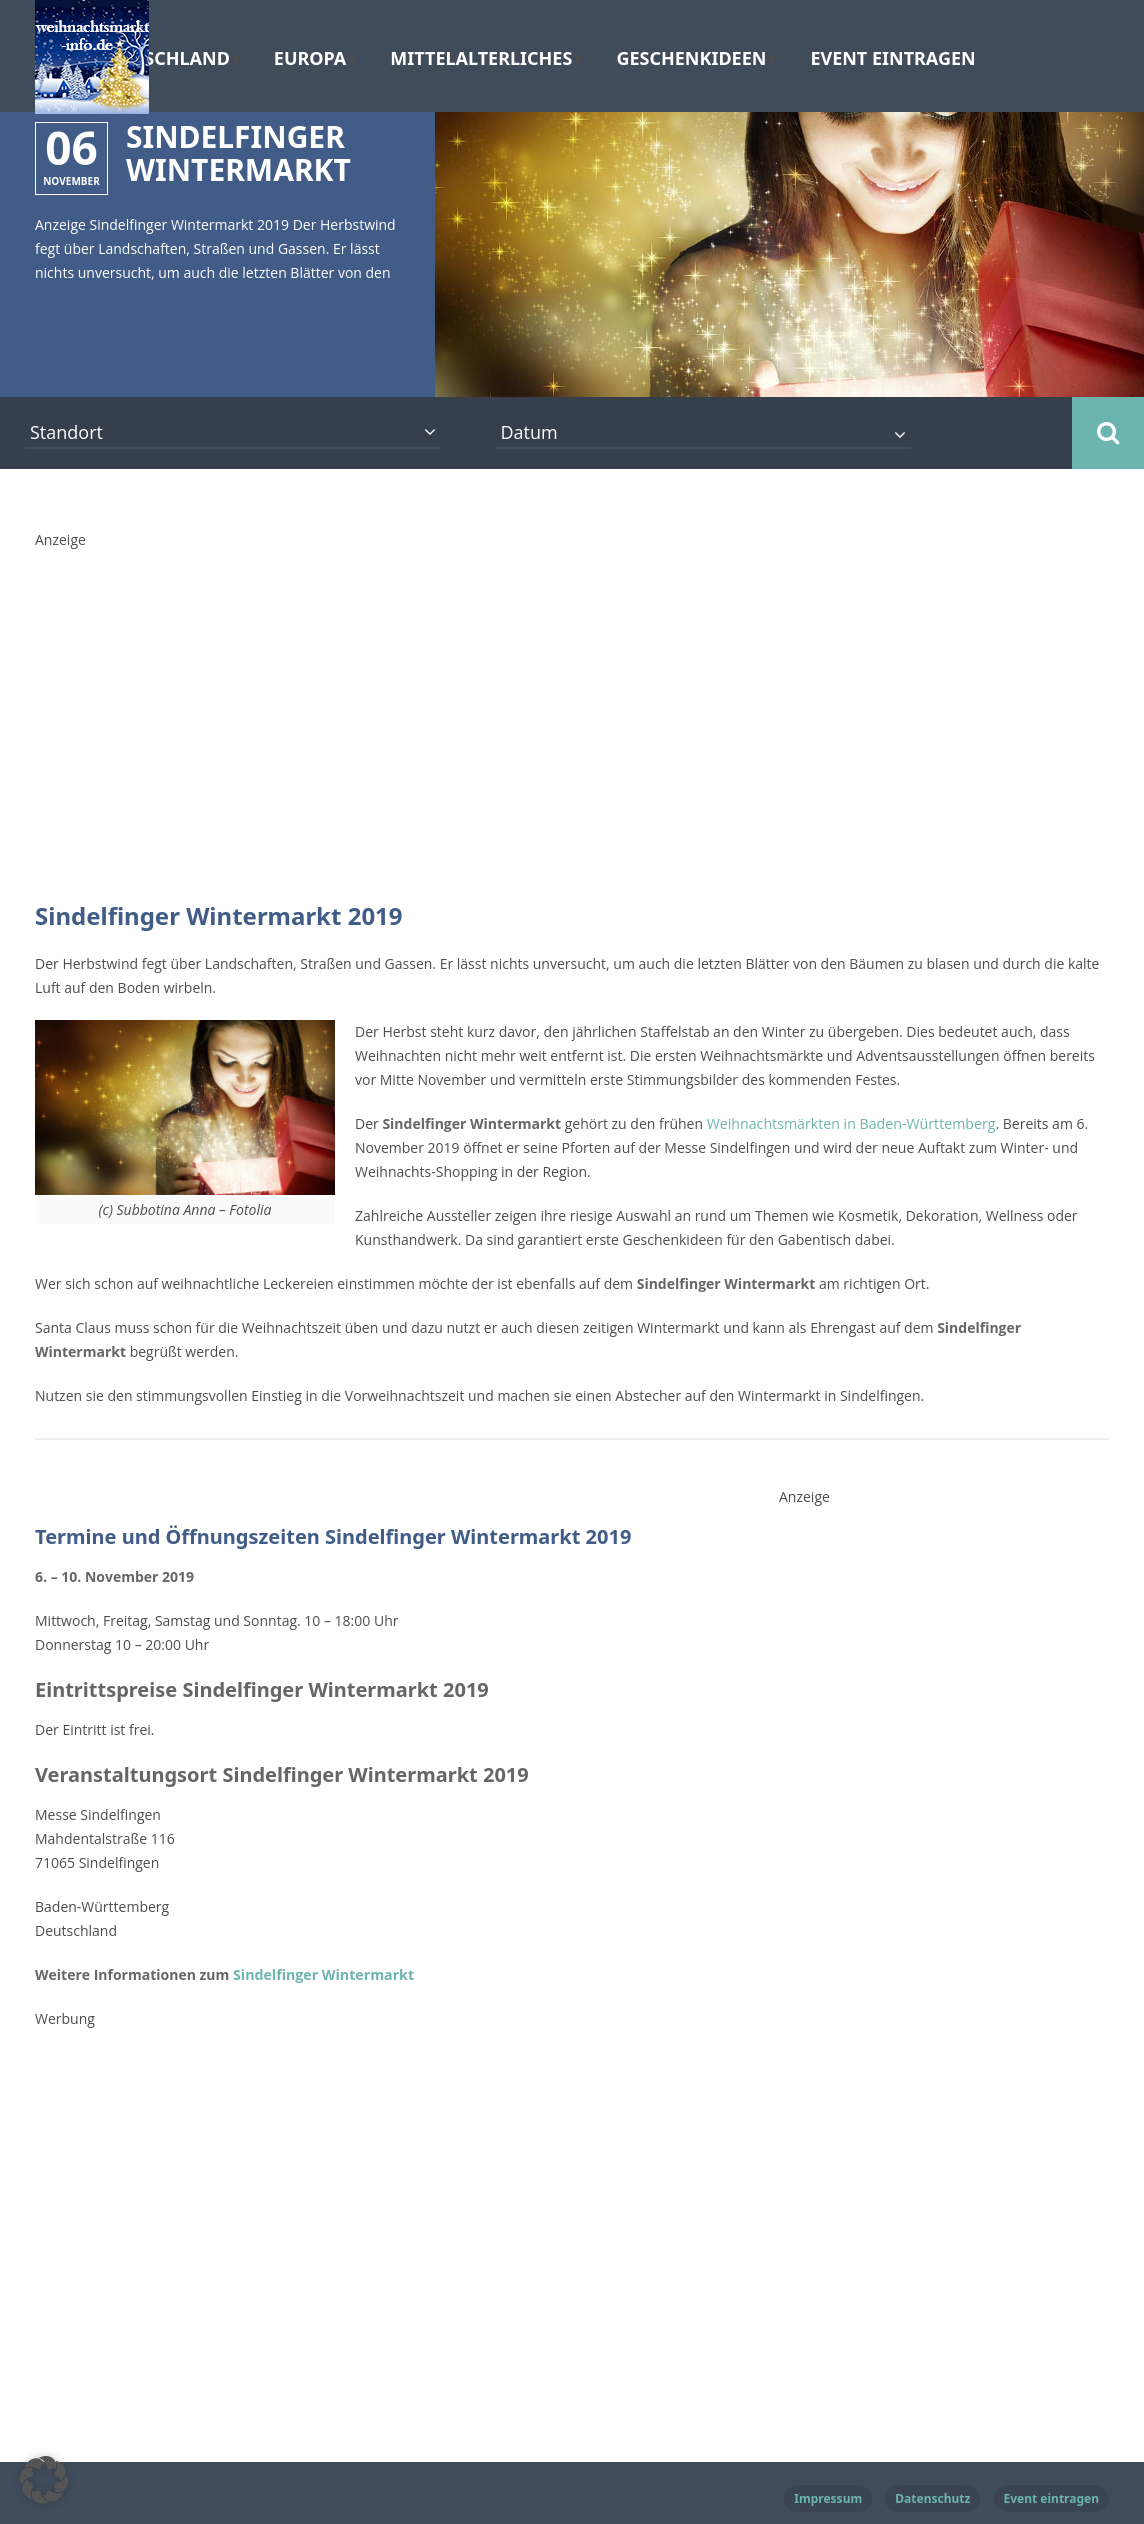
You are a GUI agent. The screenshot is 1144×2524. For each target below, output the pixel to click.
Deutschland (163, 59)
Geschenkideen (691, 59)
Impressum (828, 2498)
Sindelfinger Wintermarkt (320, 1974)
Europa (310, 59)
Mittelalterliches (481, 59)
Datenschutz (932, 2498)
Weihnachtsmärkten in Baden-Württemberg (849, 1123)
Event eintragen (892, 59)
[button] (44, 2480)
